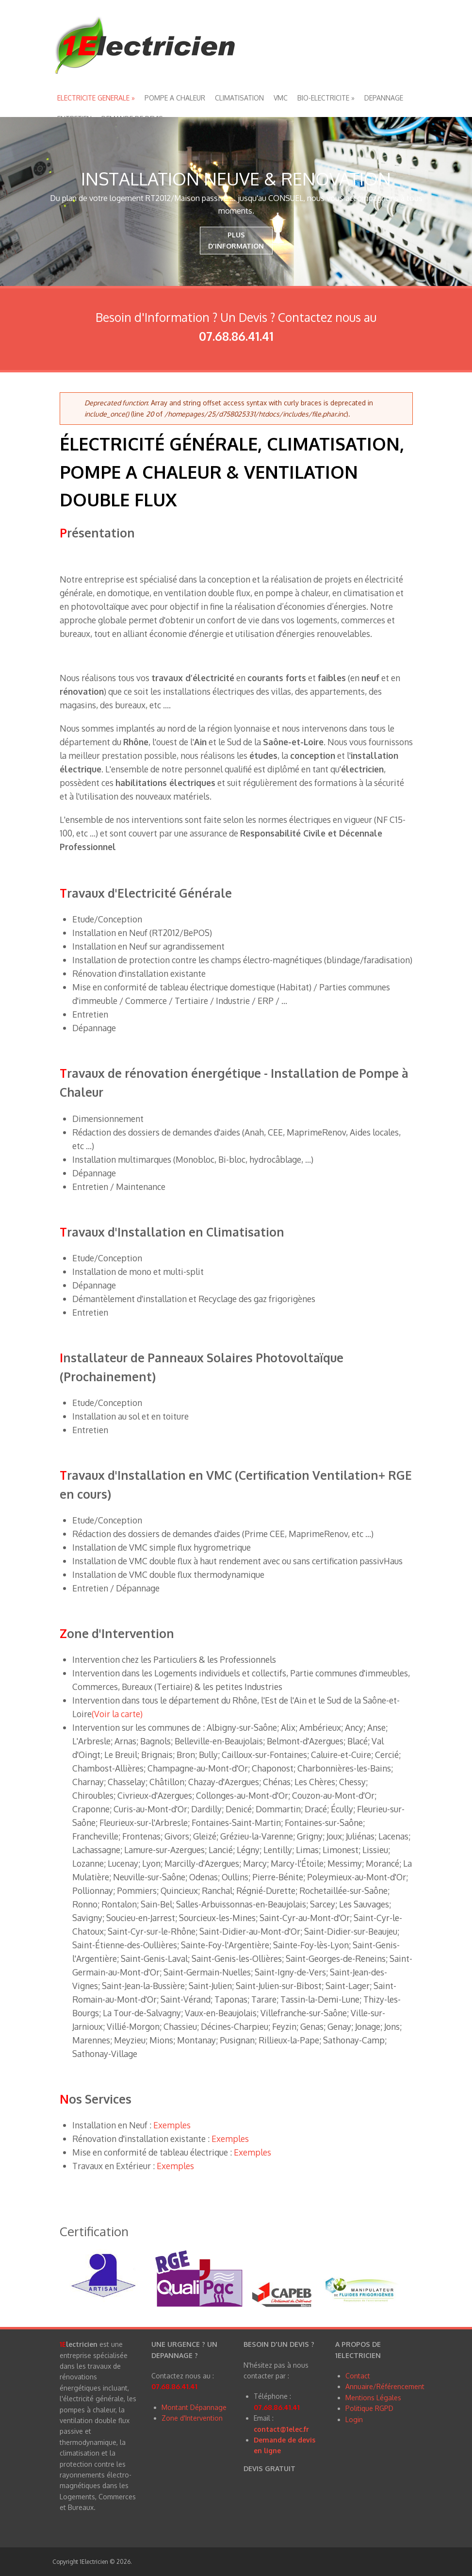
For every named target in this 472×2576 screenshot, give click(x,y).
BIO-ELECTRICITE (326, 98)
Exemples (172, 2125)
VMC (281, 98)
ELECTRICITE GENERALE (96, 98)
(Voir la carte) (117, 1713)
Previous (12, 201)
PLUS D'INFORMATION (236, 240)
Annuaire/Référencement (384, 2386)
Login (354, 2419)
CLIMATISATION (239, 98)
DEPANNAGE (383, 98)
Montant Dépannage (194, 2407)
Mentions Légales (373, 2397)
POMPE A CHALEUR (175, 98)
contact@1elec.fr (281, 2429)
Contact (357, 2376)
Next (460, 201)
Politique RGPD (369, 2408)
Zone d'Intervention (192, 2418)
